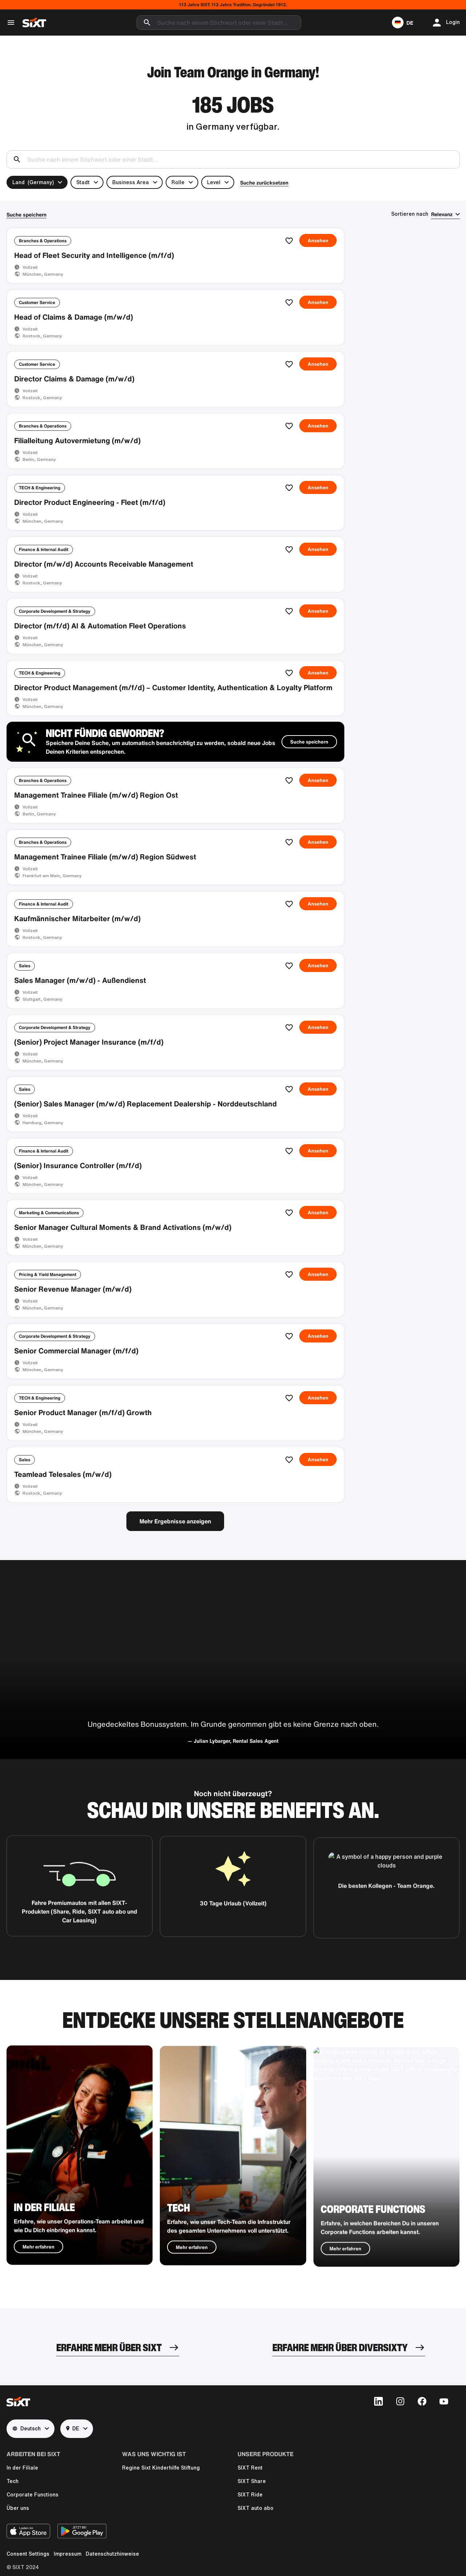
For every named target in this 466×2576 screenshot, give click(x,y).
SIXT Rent (250, 2467)
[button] (402, 22)
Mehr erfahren (38, 2277)
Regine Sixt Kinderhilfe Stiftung (161, 2467)
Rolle (178, 182)
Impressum (67, 2553)
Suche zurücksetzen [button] (264, 182)
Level (213, 182)
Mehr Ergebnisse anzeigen (175, 1521)
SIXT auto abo (255, 2508)
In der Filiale (22, 2467)
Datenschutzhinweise (112, 2553)
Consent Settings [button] (28, 2553)
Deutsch (26, 2428)
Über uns (18, 2508)
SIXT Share (252, 2481)
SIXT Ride (250, 2494)
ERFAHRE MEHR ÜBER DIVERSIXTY (340, 2347)
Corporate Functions (32, 2494)
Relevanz (442, 214)
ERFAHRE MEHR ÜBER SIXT (109, 2347)
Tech (13, 2481)
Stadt (83, 182)
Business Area (130, 182)
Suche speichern (26, 214)
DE (72, 2428)
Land (33, 182)
